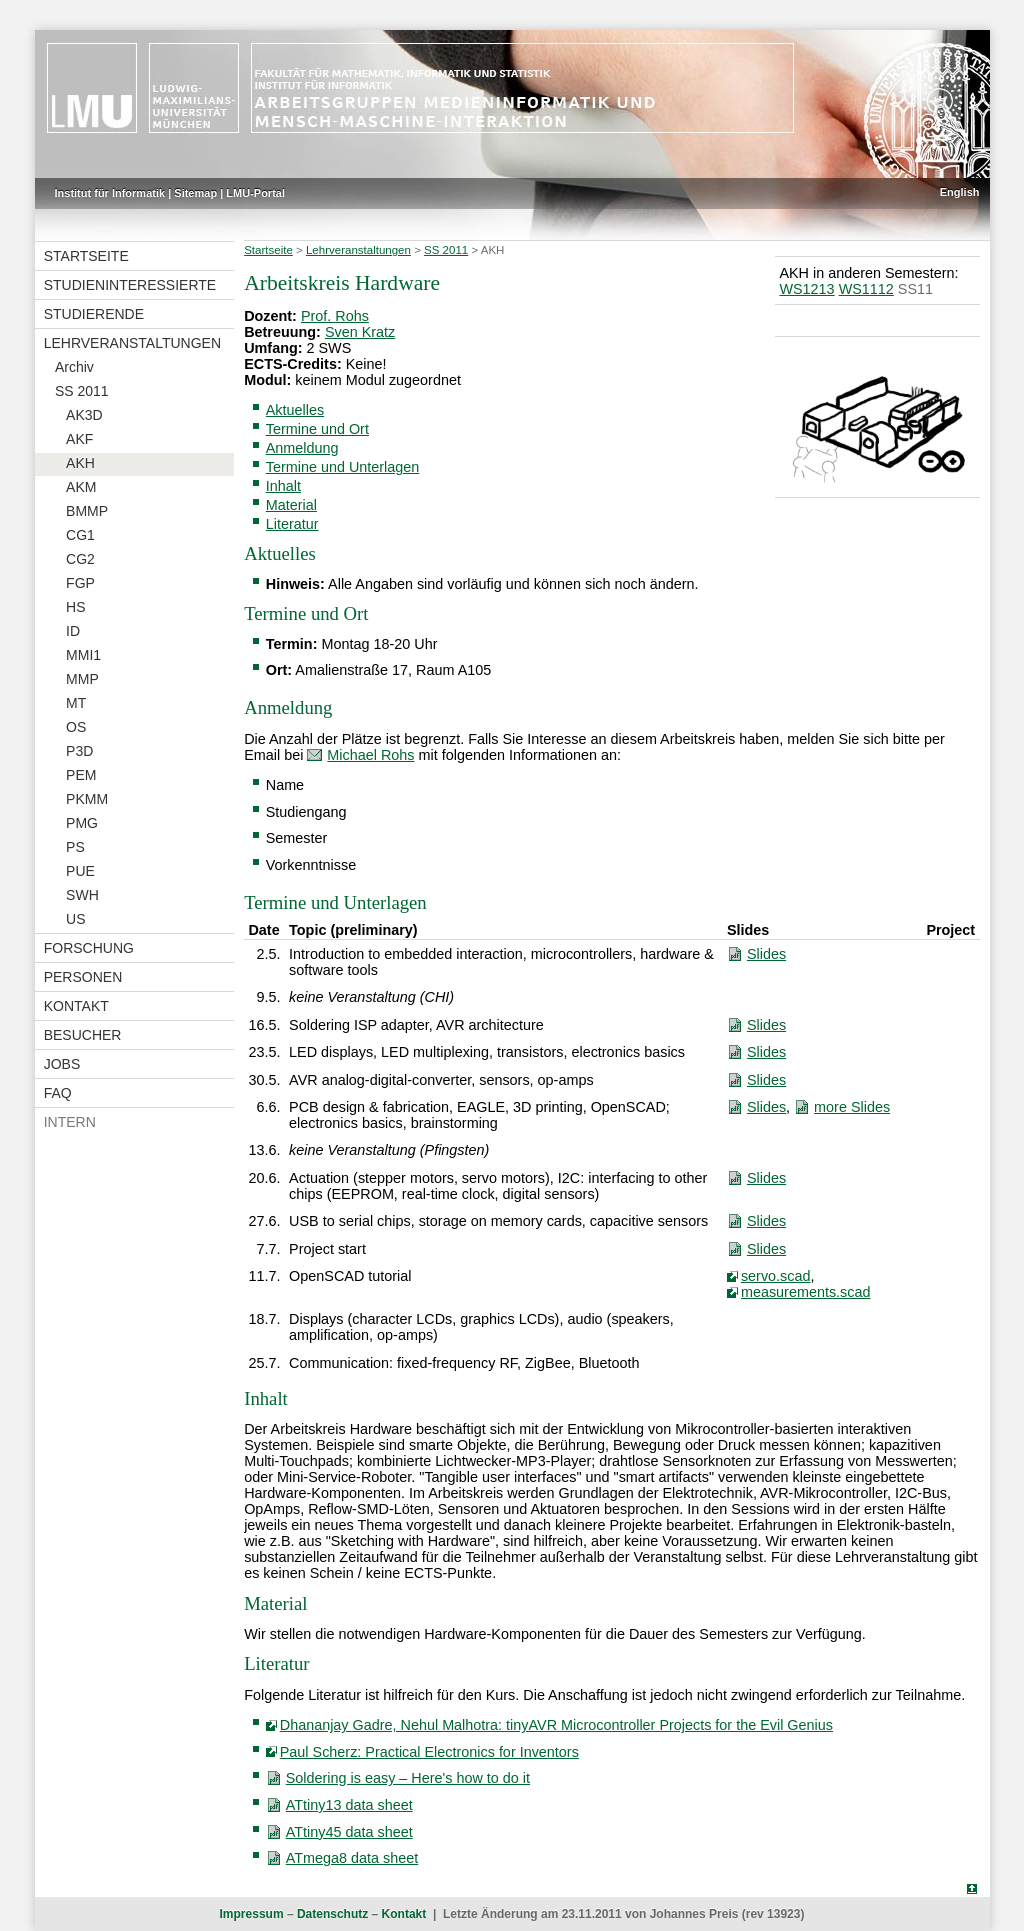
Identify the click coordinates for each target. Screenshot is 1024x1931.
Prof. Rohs (335, 316)
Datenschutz (332, 1914)
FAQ (58, 1093)
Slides (766, 954)
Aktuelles (295, 410)
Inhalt (283, 486)
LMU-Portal (255, 193)
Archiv (74, 367)
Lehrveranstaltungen (132, 343)
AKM (81, 487)
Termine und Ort (317, 429)
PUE (80, 871)
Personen (83, 977)
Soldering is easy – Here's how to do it (408, 1778)
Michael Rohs (370, 755)
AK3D (84, 415)
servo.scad (776, 1276)
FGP (80, 583)
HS (75, 607)
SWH (82, 895)
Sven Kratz (360, 332)
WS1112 (866, 289)
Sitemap (195, 193)
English (960, 192)
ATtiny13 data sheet (349, 1805)
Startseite (86, 256)
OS (76, 727)
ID (73, 631)
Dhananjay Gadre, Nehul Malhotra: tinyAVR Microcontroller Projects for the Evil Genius (556, 1725)
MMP (82, 679)
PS (75, 847)
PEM (81, 775)
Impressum (252, 1914)
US (75, 919)
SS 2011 (82, 391)
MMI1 (83, 655)
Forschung (89, 948)
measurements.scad (806, 1292)
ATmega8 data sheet (352, 1858)
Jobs (62, 1064)
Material (291, 505)
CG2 (80, 559)
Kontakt (76, 1006)
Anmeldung (302, 448)
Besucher (83, 1035)
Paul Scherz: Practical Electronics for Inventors (429, 1752)
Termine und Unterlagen (343, 467)
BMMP (87, 511)
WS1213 (806, 289)
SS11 (915, 289)
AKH (80, 463)
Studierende (94, 314)
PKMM (87, 799)
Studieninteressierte (130, 285)
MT (76, 703)
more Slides (852, 1107)
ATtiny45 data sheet (349, 1832)
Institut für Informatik (110, 193)
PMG (82, 823)
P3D (79, 751)
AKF (79, 439)
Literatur (292, 524)
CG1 (80, 535)
